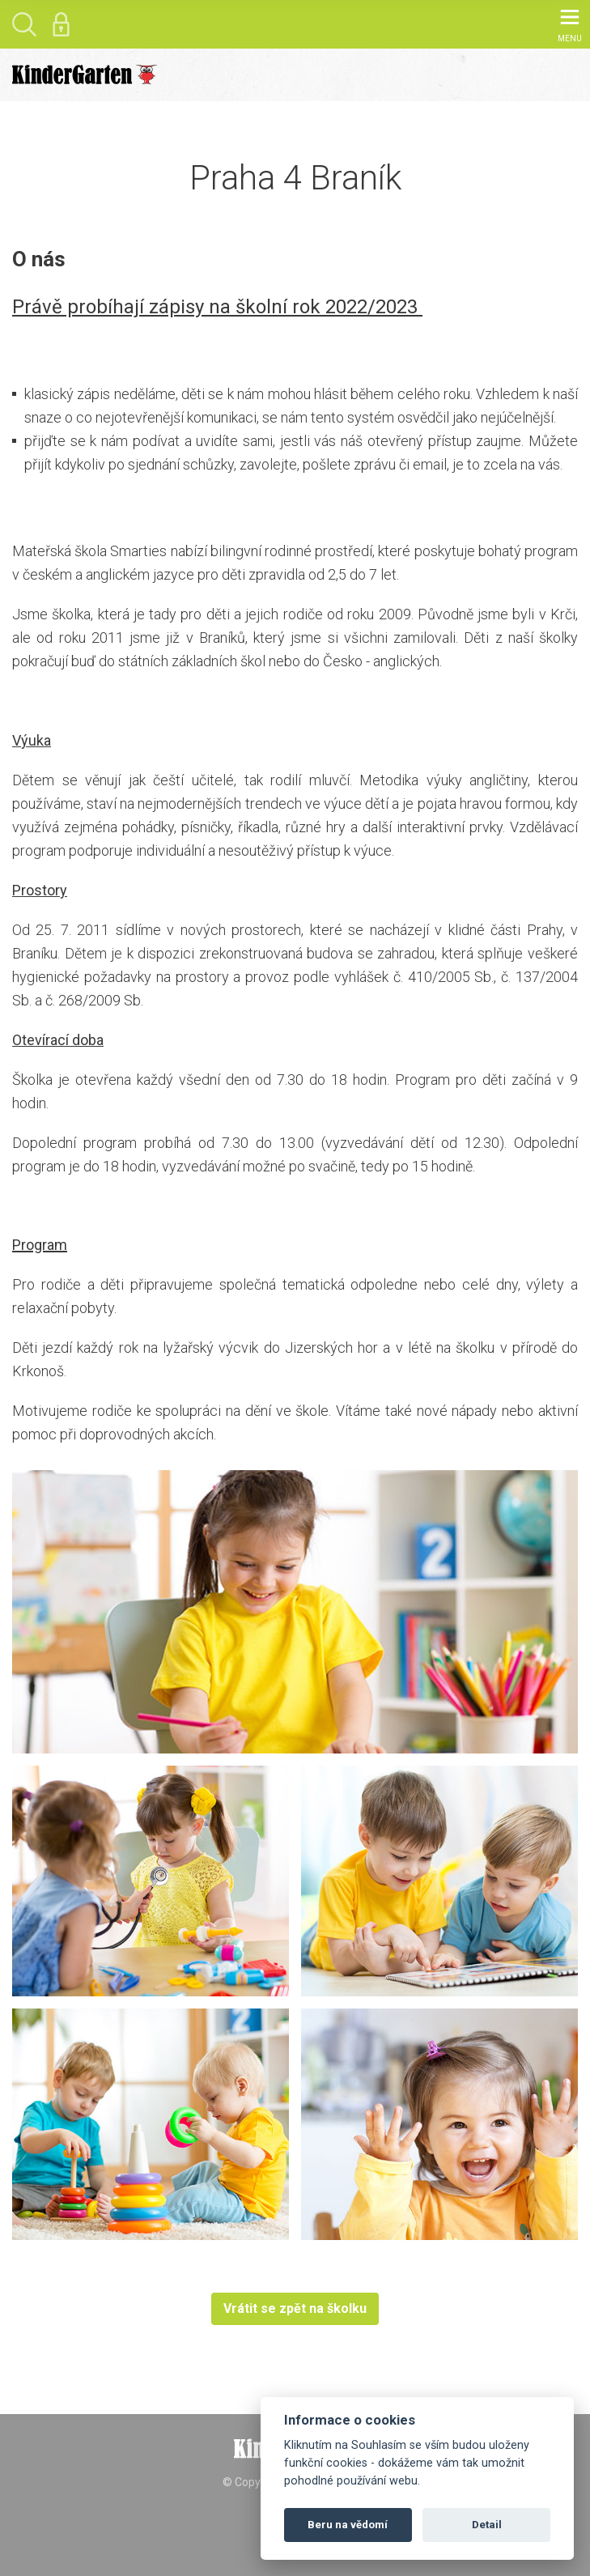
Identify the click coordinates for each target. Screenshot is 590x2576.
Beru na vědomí (348, 2525)
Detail (487, 2525)
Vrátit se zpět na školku (295, 2308)
